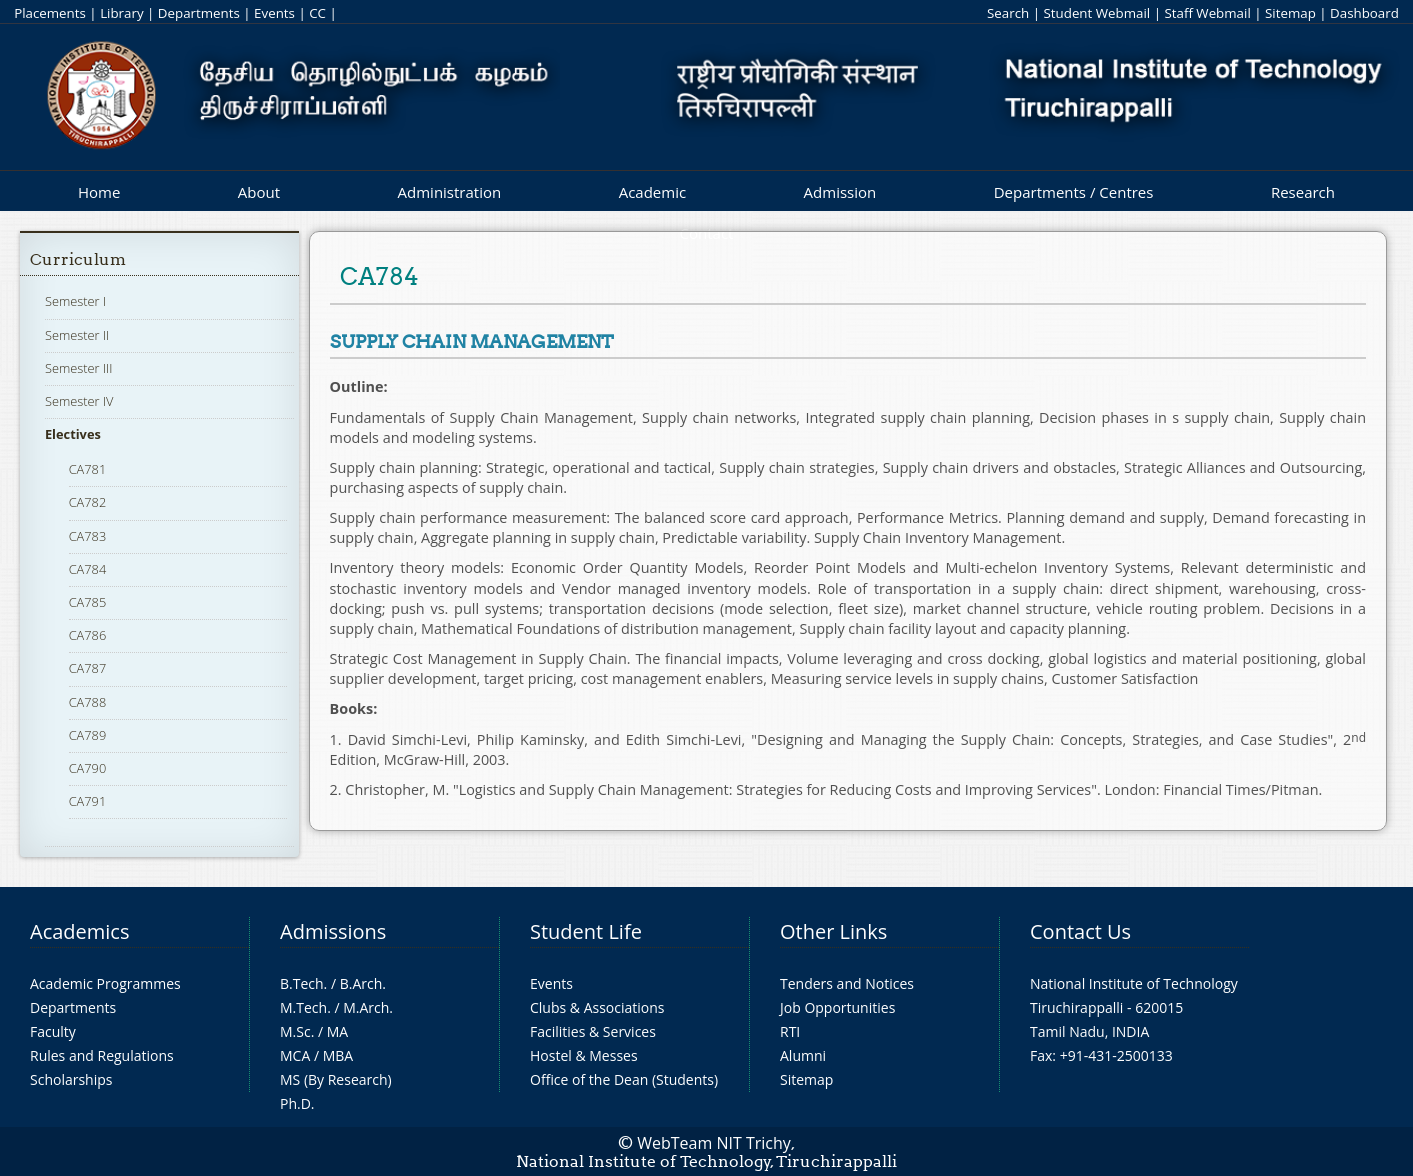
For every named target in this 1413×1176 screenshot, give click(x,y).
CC (317, 13)
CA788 (88, 702)
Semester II (77, 335)
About (259, 192)
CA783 (88, 536)
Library (121, 13)
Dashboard (1364, 13)
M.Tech (303, 1007)
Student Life (586, 931)
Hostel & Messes (584, 1055)
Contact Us (1080, 931)
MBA (338, 1055)
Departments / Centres (1074, 192)
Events (274, 13)
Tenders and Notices (847, 983)
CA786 (88, 635)
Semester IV (79, 401)
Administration (450, 192)
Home (99, 192)
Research (1303, 192)
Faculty (53, 1031)
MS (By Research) (336, 1079)
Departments (199, 13)
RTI (790, 1031)
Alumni (803, 1055)
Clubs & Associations (597, 1007)
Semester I (75, 301)
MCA (295, 1055)
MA (337, 1031)
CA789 (88, 735)
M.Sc (295, 1031)
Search (1008, 13)
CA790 (88, 768)
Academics (79, 931)
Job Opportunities (837, 1007)
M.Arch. (368, 1007)
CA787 (88, 668)
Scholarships (71, 1079)
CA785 (88, 602)
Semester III (79, 368)
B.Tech (302, 983)
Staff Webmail (1207, 13)
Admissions (333, 931)
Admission (840, 192)
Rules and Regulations (102, 1055)
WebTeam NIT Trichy (714, 1143)
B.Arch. (363, 983)
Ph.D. (297, 1103)
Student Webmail (1097, 13)
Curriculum (78, 259)
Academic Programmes (105, 983)
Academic (652, 192)
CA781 (88, 469)
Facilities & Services (593, 1031)
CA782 (88, 502)
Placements (50, 13)
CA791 (88, 801)
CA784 (88, 569)
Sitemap (1290, 13)
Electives (73, 434)
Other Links (833, 931)
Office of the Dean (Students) (624, 1079)
